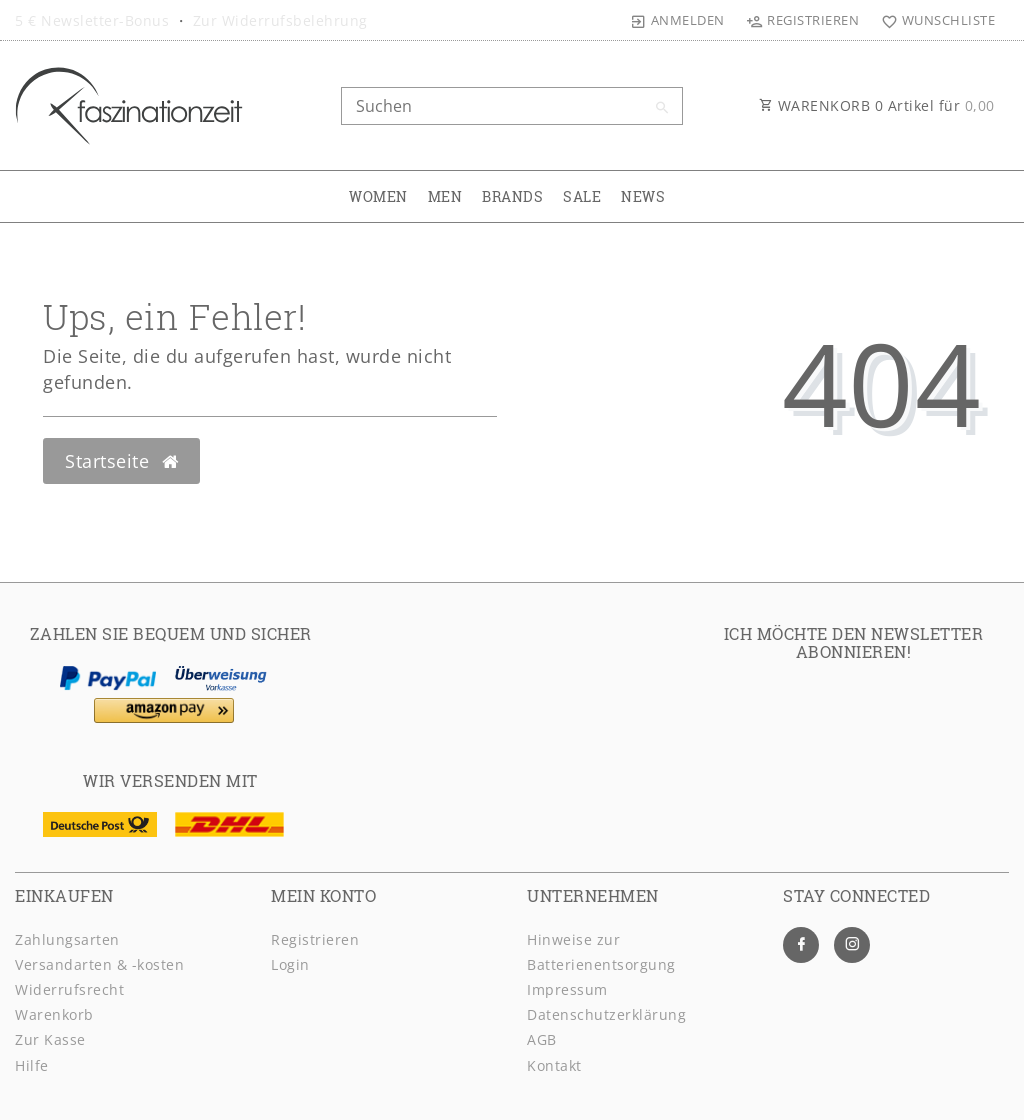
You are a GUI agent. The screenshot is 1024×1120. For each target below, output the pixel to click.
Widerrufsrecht (69, 989)
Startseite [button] (121, 461)
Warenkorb (54, 1014)
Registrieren (315, 939)
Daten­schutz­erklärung (606, 1014)
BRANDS (512, 196)
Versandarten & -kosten (99, 964)
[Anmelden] (678, 20)
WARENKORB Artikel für (877, 105)
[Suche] (663, 108)
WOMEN (378, 196)
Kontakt (554, 1065)
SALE (582, 196)
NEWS (643, 196)
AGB (542, 1039)
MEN (445, 196)
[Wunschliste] (933, 20)
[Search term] (511, 106)
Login (290, 964)
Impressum (567, 989)
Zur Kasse (50, 1039)
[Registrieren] (803, 20)
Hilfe (32, 1065)
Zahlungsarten (67, 939)
